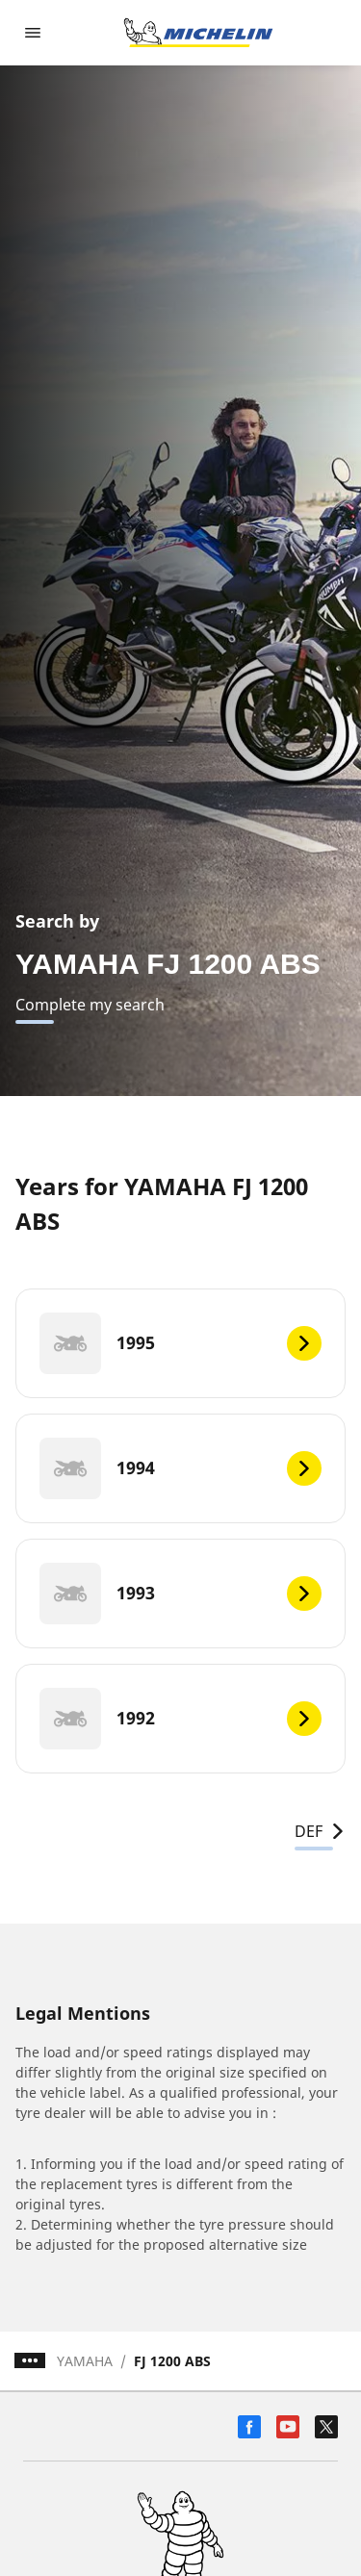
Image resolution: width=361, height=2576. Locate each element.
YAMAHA (85, 2361)
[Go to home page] (198, 32)
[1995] (180, 1343)
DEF (320, 1831)
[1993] (180, 1593)
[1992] (180, 1718)
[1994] (180, 1468)
